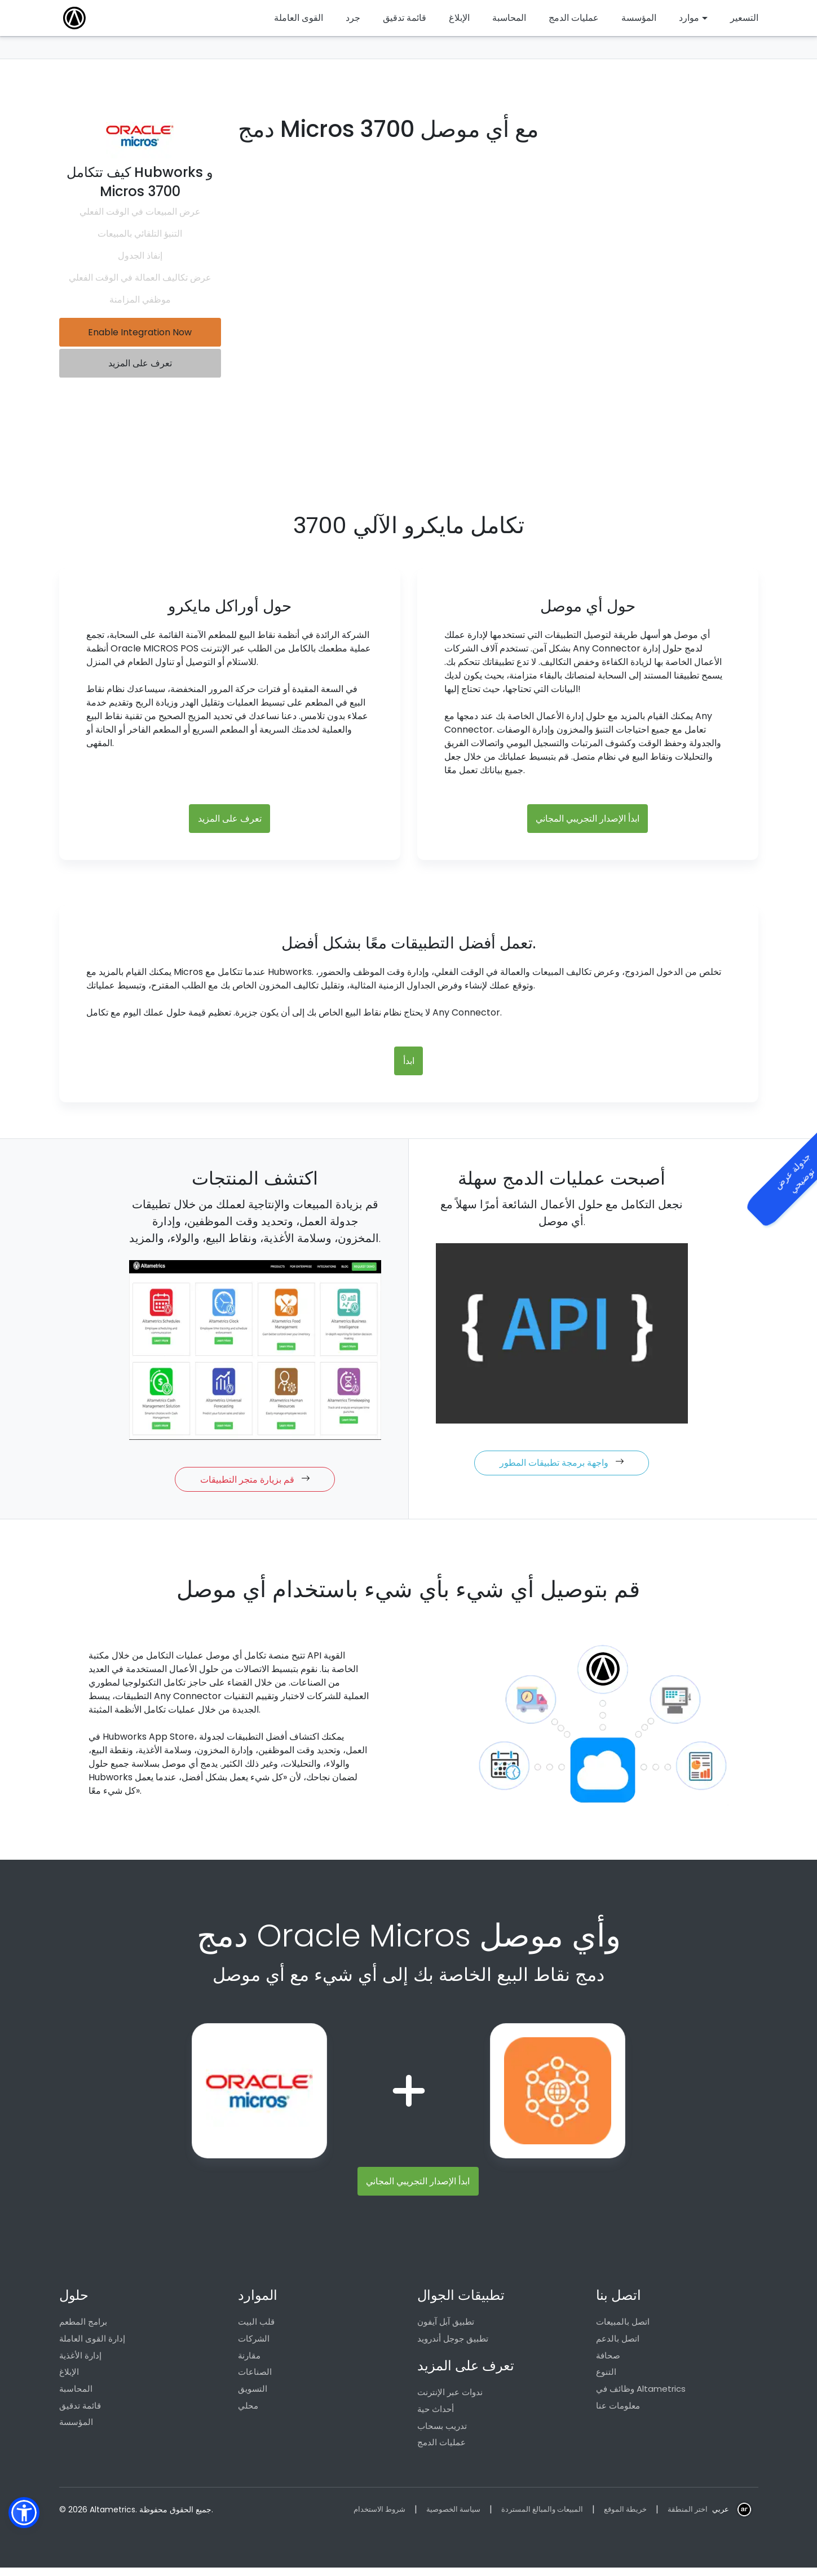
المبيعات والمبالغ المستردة (534, 2517)
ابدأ (408, 1063)
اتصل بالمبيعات (623, 2327)
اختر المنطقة (685, 2517)
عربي (720, 2517)
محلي (248, 2413)
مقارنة (249, 2361)
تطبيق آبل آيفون (445, 2327)
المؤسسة (76, 2430)
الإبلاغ (69, 2379)
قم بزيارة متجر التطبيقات (255, 1483)
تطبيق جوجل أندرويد (452, 2345)
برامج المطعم (83, 2327)
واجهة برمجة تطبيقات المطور (562, 1466)
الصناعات (255, 2379)
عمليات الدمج (441, 2450)
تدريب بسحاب (442, 2433)
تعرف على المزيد (140, 366)
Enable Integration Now (140, 333)
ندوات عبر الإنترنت (450, 2399)
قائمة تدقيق (80, 2413)
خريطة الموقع (620, 2517)
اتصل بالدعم (617, 2345)
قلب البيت (256, 2327)
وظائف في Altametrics (641, 2396)
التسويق (252, 2396)
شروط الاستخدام (362, 2517)
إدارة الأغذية (80, 2361)
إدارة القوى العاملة (92, 2345)
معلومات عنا (618, 2413)
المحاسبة (75, 2396)
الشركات (254, 2345)
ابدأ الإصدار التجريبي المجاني (587, 819)
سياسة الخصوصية (441, 2517)
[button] (24, 2512)
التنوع (606, 2379)
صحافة (608, 2361)
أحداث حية (435, 2416)
